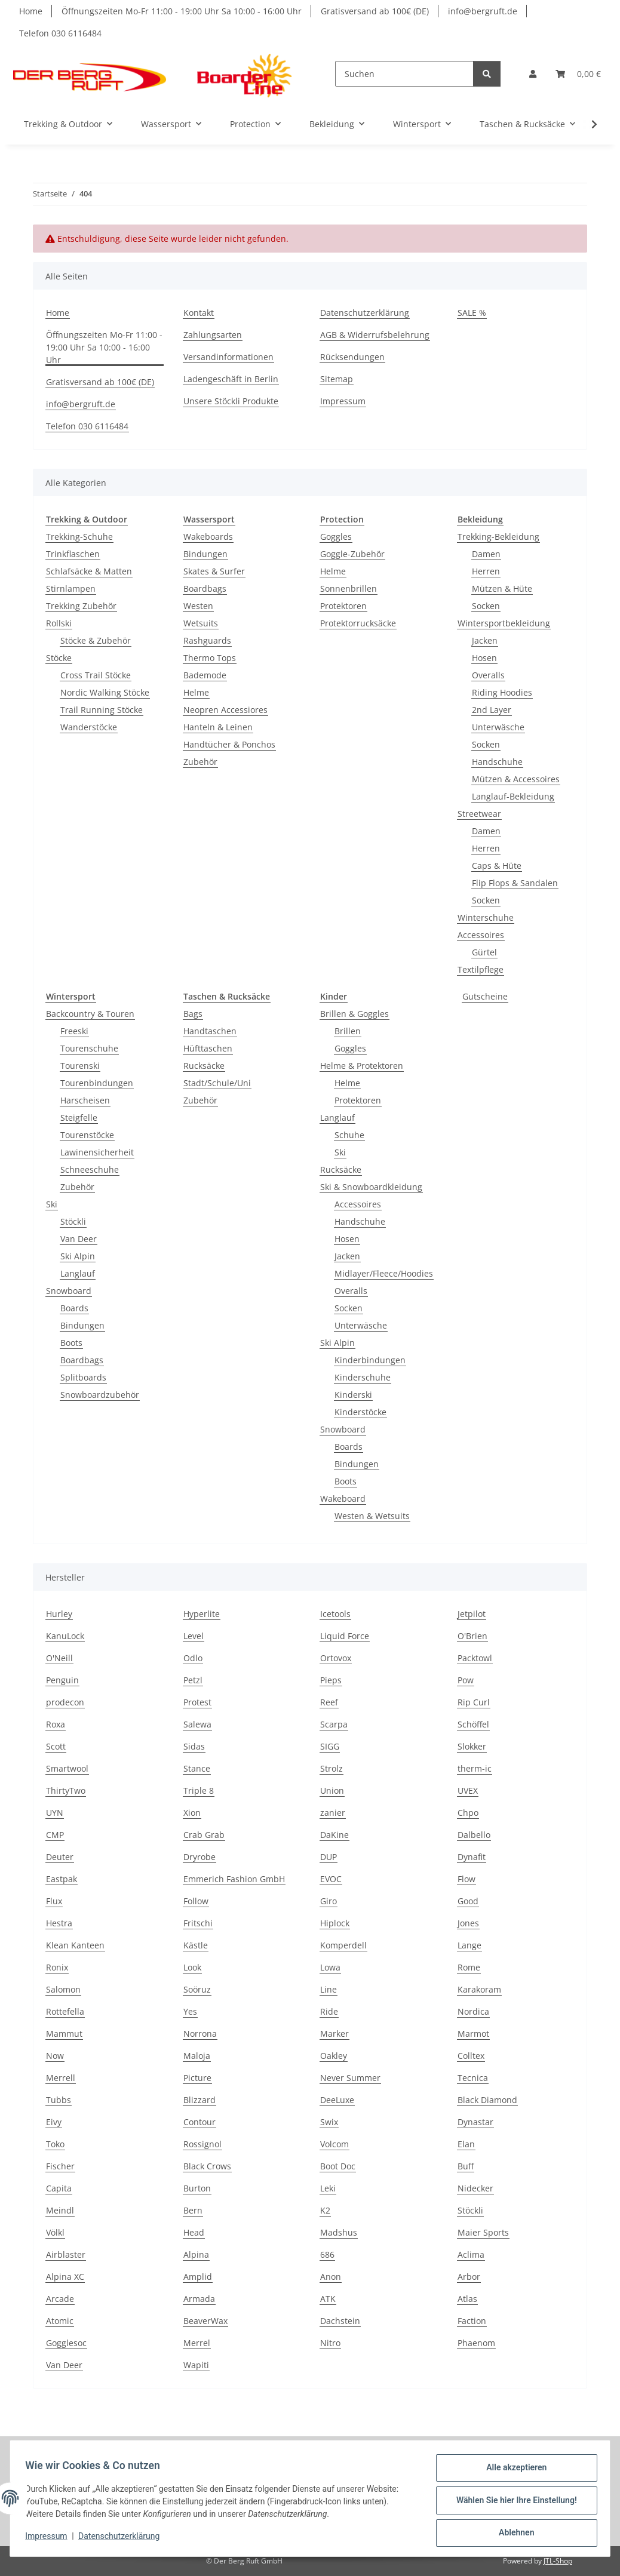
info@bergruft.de (482, 11)
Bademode (204, 675)
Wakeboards (208, 536)
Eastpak (61, 1879)
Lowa (330, 1967)
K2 (325, 2210)
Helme (196, 692)
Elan (466, 2144)
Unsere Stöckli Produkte (230, 401)
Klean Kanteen (75, 1945)
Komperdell (343, 1945)
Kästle (195, 1945)
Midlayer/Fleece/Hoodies (383, 1273)
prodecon (65, 1702)
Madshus (338, 2232)
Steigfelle (78, 1117)
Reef (329, 1702)
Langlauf (77, 1273)
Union (332, 1790)
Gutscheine (485, 996)
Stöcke (59, 657)
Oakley (333, 2055)
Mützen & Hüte (502, 588)
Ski (51, 1204)
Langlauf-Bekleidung (513, 796)
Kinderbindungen (370, 1360)
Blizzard (199, 2099)
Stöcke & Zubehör (95, 640)
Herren (486, 571)
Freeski (74, 1031)
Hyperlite (201, 1613)
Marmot (473, 2033)
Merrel (196, 2342)
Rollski (59, 623)
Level (193, 1635)
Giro (328, 1901)
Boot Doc (337, 2166)
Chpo (468, 1812)
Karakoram (479, 1989)
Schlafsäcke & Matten (89, 571)
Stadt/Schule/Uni (217, 1083)
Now (55, 2055)
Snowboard (68, 1290)
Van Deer (78, 1238)
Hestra (59, 1923)
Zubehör (200, 761)
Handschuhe (497, 761)
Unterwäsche (498, 727)
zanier (332, 1812)
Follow (195, 1901)
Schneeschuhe (89, 1169)
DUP (328, 1856)
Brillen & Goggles (354, 1013)
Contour (199, 2122)
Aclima (471, 2254)
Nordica (473, 2011)
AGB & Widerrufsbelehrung (374, 334)
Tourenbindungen (96, 1083)
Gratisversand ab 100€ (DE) (375, 11)
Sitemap (336, 379)
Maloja (196, 2055)
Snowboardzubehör (99, 1394)
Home (30, 11)
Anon (330, 2276)
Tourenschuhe (89, 1048)
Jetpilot (472, 1613)
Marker (334, 2033)
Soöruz (197, 1989)
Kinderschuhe (362, 1377)
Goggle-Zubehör (352, 554)
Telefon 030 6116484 (60, 33)
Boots (71, 1342)
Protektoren (343, 605)
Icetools (335, 1613)
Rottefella (65, 2011)
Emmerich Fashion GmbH (234, 1879)
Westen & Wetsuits (372, 1515)
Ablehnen (512, 2533)
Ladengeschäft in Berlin (230, 379)
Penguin (62, 1680)
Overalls (488, 675)
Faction (472, 2320)
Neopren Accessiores (225, 709)
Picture (197, 2077)
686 (327, 2254)
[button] (533, 73)
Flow (466, 1879)
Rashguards (207, 640)
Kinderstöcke (360, 1412)
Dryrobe (199, 1856)
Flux (54, 1901)
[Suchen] (404, 74)
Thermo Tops (209, 657)
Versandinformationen (228, 356)
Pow (466, 1680)
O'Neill (59, 1658)
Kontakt (198, 312)
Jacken (485, 640)
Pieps (331, 1680)
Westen (198, 605)
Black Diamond (487, 2099)
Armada (199, 2298)
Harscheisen (85, 1100)
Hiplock (334, 1923)
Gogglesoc (66, 2342)
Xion (192, 1812)
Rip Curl (474, 1702)
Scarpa (334, 1724)
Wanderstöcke (88, 727)
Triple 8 (198, 1790)
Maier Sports (483, 2232)
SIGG (329, 1746)
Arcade (60, 2298)
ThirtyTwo (65, 1790)
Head (193, 2232)
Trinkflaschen (73, 554)
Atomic (59, 2320)
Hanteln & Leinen (218, 727)
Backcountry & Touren (90, 1013)
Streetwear (479, 813)
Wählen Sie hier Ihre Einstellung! (512, 2502)
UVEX (468, 1790)
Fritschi (198, 1923)
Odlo (192, 1658)
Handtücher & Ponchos (229, 744)
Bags (192, 1013)
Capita (59, 2188)
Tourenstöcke (87, 1135)
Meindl (60, 2210)
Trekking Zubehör (81, 605)
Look (192, 1967)
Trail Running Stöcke (101, 709)
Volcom (334, 2144)
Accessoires (481, 934)
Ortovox (335, 1658)
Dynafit (472, 1856)
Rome (469, 1967)
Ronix (57, 1967)
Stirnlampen (71, 588)
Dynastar (475, 2122)
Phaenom (476, 2342)
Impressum (50, 2539)
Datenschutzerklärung (123, 2539)
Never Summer (350, 2077)
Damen (486, 554)
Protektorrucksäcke (358, 623)
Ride (329, 2011)
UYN (54, 1812)
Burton (197, 2188)
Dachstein (340, 2320)
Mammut (64, 2033)
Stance (196, 1768)
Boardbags (204, 588)
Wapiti (196, 2365)
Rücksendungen (352, 356)
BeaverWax (205, 2320)
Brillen (347, 1031)
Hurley (59, 1613)
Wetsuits (200, 623)
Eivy (54, 2122)
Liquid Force (344, 1635)
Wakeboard (343, 1498)
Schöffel (473, 1724)
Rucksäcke (204, 1065)
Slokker (472, 1746)
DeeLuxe (337, 2099)
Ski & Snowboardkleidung (371, 1186)
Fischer (60, 2166)
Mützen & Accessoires (516, 779)
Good (468, 1901)
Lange (469, 1945)
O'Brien (472, 1635)
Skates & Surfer (214, 571)
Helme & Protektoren (361, 1065)
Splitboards (83, 1377)
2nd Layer (491, 709)
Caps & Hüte (496, 865)
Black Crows (207, 2166)
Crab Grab (204, 1834)
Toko (55, 2144)
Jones (468, 1923)
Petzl (192, 1680)
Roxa (55, 1724)
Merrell (60, 2077)
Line (328, 1989)
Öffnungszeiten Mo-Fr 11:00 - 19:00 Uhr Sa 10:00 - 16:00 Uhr (182, 11)
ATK (328, 2298)
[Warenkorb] (578, 73)
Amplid (197, 2276)
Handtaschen (210, 1031)
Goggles (336, 536)
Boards (74, 1308)
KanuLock (65, 1635)
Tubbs (58, 2099)
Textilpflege (481, 969)
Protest (197, 1702)
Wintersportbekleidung (504, 623)
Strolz (331, 1768)
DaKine (334, 1834)
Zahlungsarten (212, 334)
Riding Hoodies (502, 692)
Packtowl (475, 1658)
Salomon (63, 1989)
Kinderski (353, 1394)
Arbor (469, 2276)
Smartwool (67, 1768)
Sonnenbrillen (348, 588)
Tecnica (473, 2077)
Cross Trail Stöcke (95, 675)
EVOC (331, 1879)
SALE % (472, 312)
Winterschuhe (486, 917)
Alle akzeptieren (512, 2471)
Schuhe (349, 1135)
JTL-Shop (558, 2561)
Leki (328, 2188)
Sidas (194, 1746)
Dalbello (474, 1834)
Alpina (196, 2254)
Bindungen (205, 554)
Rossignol (202, 2144)
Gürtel (484, 952)
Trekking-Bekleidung (498, 536)
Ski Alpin (77, 1256)
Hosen (484, 657)
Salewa (197, 1724)
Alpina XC (65, 2276)
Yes (190, 2011)
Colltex (471, 2055)
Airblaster (65, 2254)
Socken (486, 605)
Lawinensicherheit (97, 1152)
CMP (55, 1834)
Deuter (59, 1856)
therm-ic (475, 1768)
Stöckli (73, 1221)
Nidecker (475, 2188)
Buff (466, 2166)
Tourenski (80, 1065)
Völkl (55, 2232)
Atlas (467, 2298)
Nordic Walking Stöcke (104, 692)
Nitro (330, 2342)
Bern (192, 2210)
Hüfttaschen (207, 1048)
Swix (329, 2122)
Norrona (200, 2033)
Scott (56, 1746)
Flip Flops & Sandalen (515, 883)
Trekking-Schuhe (79, 536)
